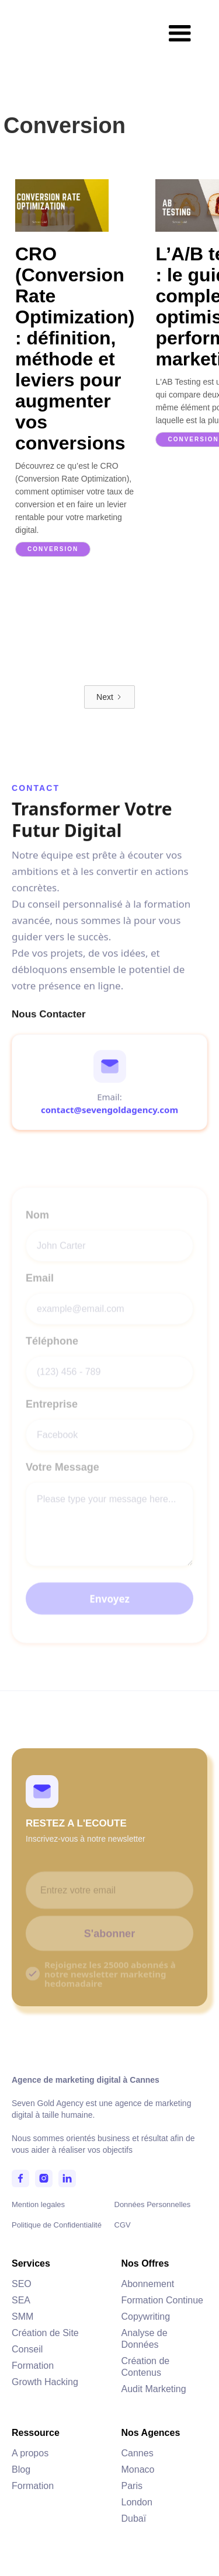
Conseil (27, 2349)
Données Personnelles (152, 2204)
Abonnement (148, 2284)
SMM (22, 2316)
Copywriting (146, 2316)
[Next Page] (109, 697)
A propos (30, 2453)
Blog (21, 2469)
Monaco (138, 2469)
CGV (122, 2225)
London (136, 2502)
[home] (52, 17)
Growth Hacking (45, 2382)
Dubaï (134, 2518)
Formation (33, 2366)
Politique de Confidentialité (57, 2225)
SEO (22, 2284)
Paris (131, 2486)
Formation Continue (162, 2300)
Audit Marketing (153, 2389)
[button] (180, 34)
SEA (21, 2300)
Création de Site (45, 2333)
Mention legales (38, 2204)
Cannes (137, 2453)
